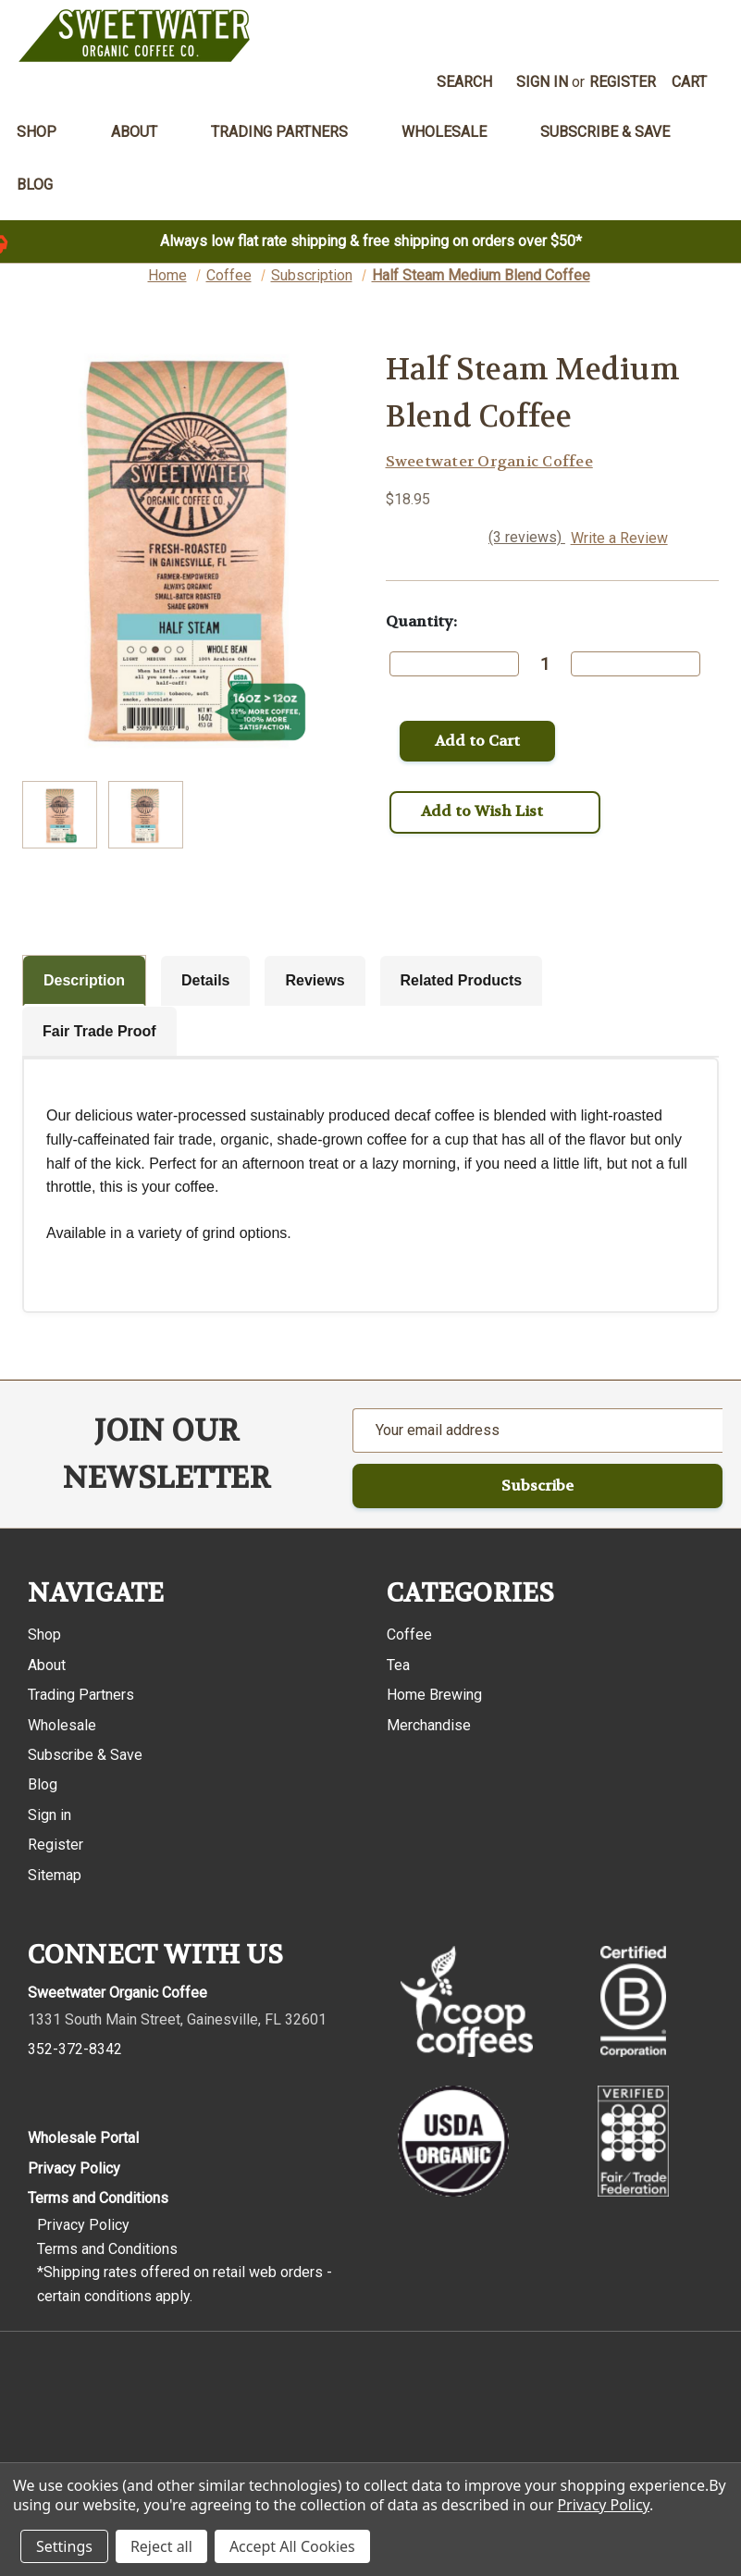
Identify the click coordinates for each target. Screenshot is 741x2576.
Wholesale (62, 1725)
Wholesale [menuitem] (454, 132)
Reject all (161, 2546)
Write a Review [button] (619, 538)
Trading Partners (81, 1694)
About (47, 1665)
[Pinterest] (114, 2090)
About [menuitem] (144, 132)
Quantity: (421, 621)
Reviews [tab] (314, 980)
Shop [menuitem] (47, 132)
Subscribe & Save (85, 1755)
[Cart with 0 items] (690, 82)
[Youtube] (151, 2090)
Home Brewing (434, 1694)
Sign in (542, 82)
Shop (44, 1634)
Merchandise (429, 1725)
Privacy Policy (74, 2168)
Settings (64, 2546)
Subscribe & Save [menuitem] (605, 132)
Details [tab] (205, 980)
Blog (42, 1784)
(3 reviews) (526, 537)
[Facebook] (39, 2090)
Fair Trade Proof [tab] (99, 1031)
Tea (398, 1665)
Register (622, 82)
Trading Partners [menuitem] (289, 132)
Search (464, 82)
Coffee (409, 1634)
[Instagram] (76, 2090)
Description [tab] (84, 980)
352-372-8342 (75, 2049)
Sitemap (54, 1875)
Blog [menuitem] (35, 184)
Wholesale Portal (83, 2138)
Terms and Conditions (98, 2198)
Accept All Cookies (292, 2546)
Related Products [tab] (462, 980)
